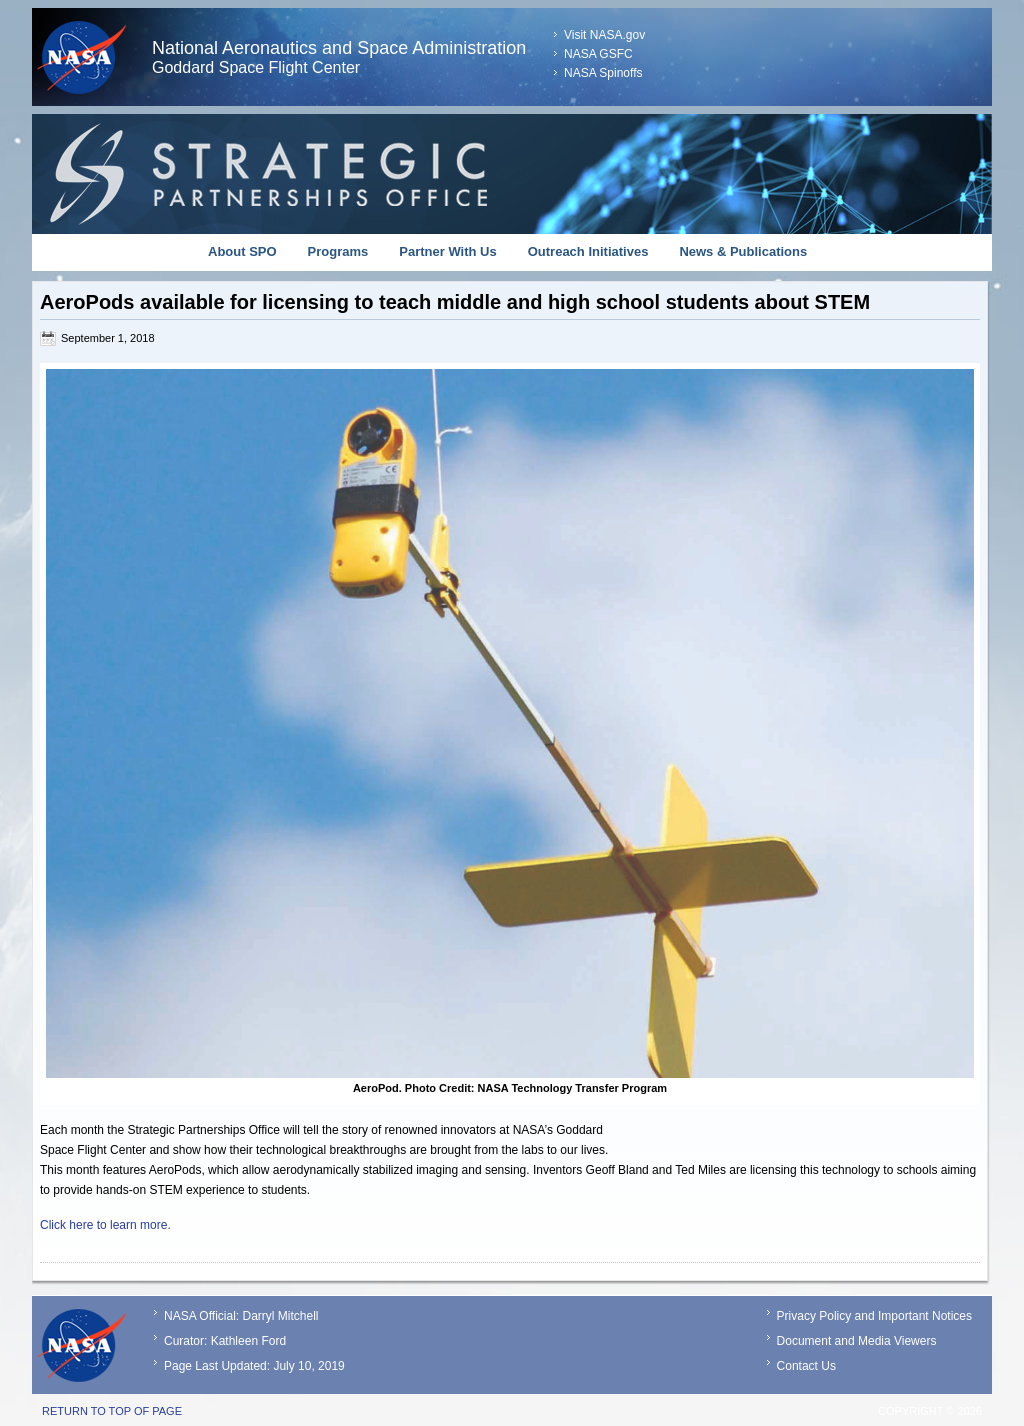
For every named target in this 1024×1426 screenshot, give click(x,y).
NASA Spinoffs (603, 73)
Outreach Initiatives (588, 251)
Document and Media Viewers (857, 1341)
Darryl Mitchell (280, 1316)
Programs (338, 251)
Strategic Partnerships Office (512, 174)
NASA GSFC (598, 54)
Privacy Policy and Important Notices (874, 1316)
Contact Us (806, 1366)
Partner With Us (447, 251)
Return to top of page (112, 1411)
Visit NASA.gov (604, 35)
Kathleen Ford (248, 1341)
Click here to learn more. (105, 1225)
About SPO (242, 251)
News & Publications (743, 251)
